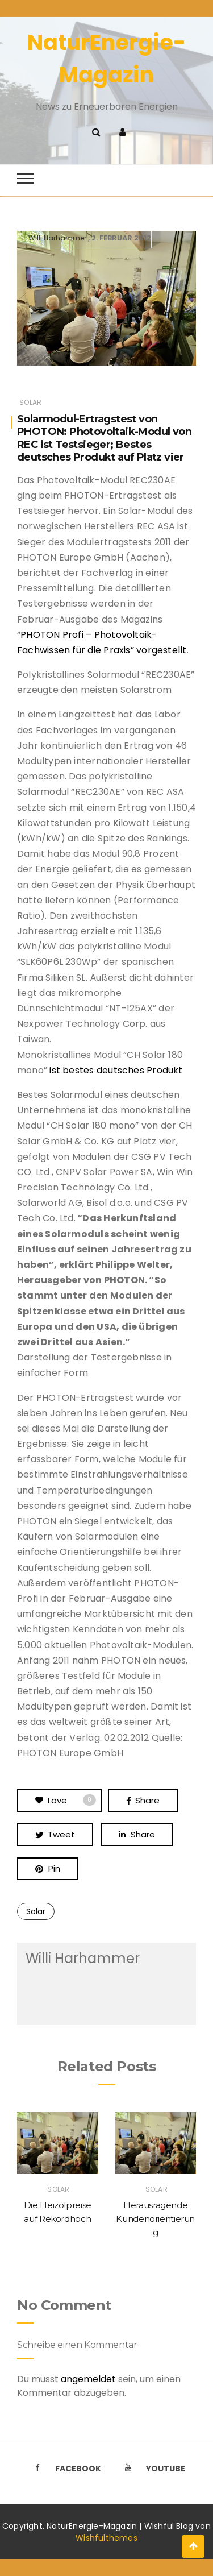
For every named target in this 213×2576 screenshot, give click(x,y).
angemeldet (88, 2379)
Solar (30, 402)
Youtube (152, 2468)
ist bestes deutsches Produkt (115, 1070)
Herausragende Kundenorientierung (155, 2219)
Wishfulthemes (106, 2538)
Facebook (64, 2468)
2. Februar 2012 (121, 238)
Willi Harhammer (57, 238)
